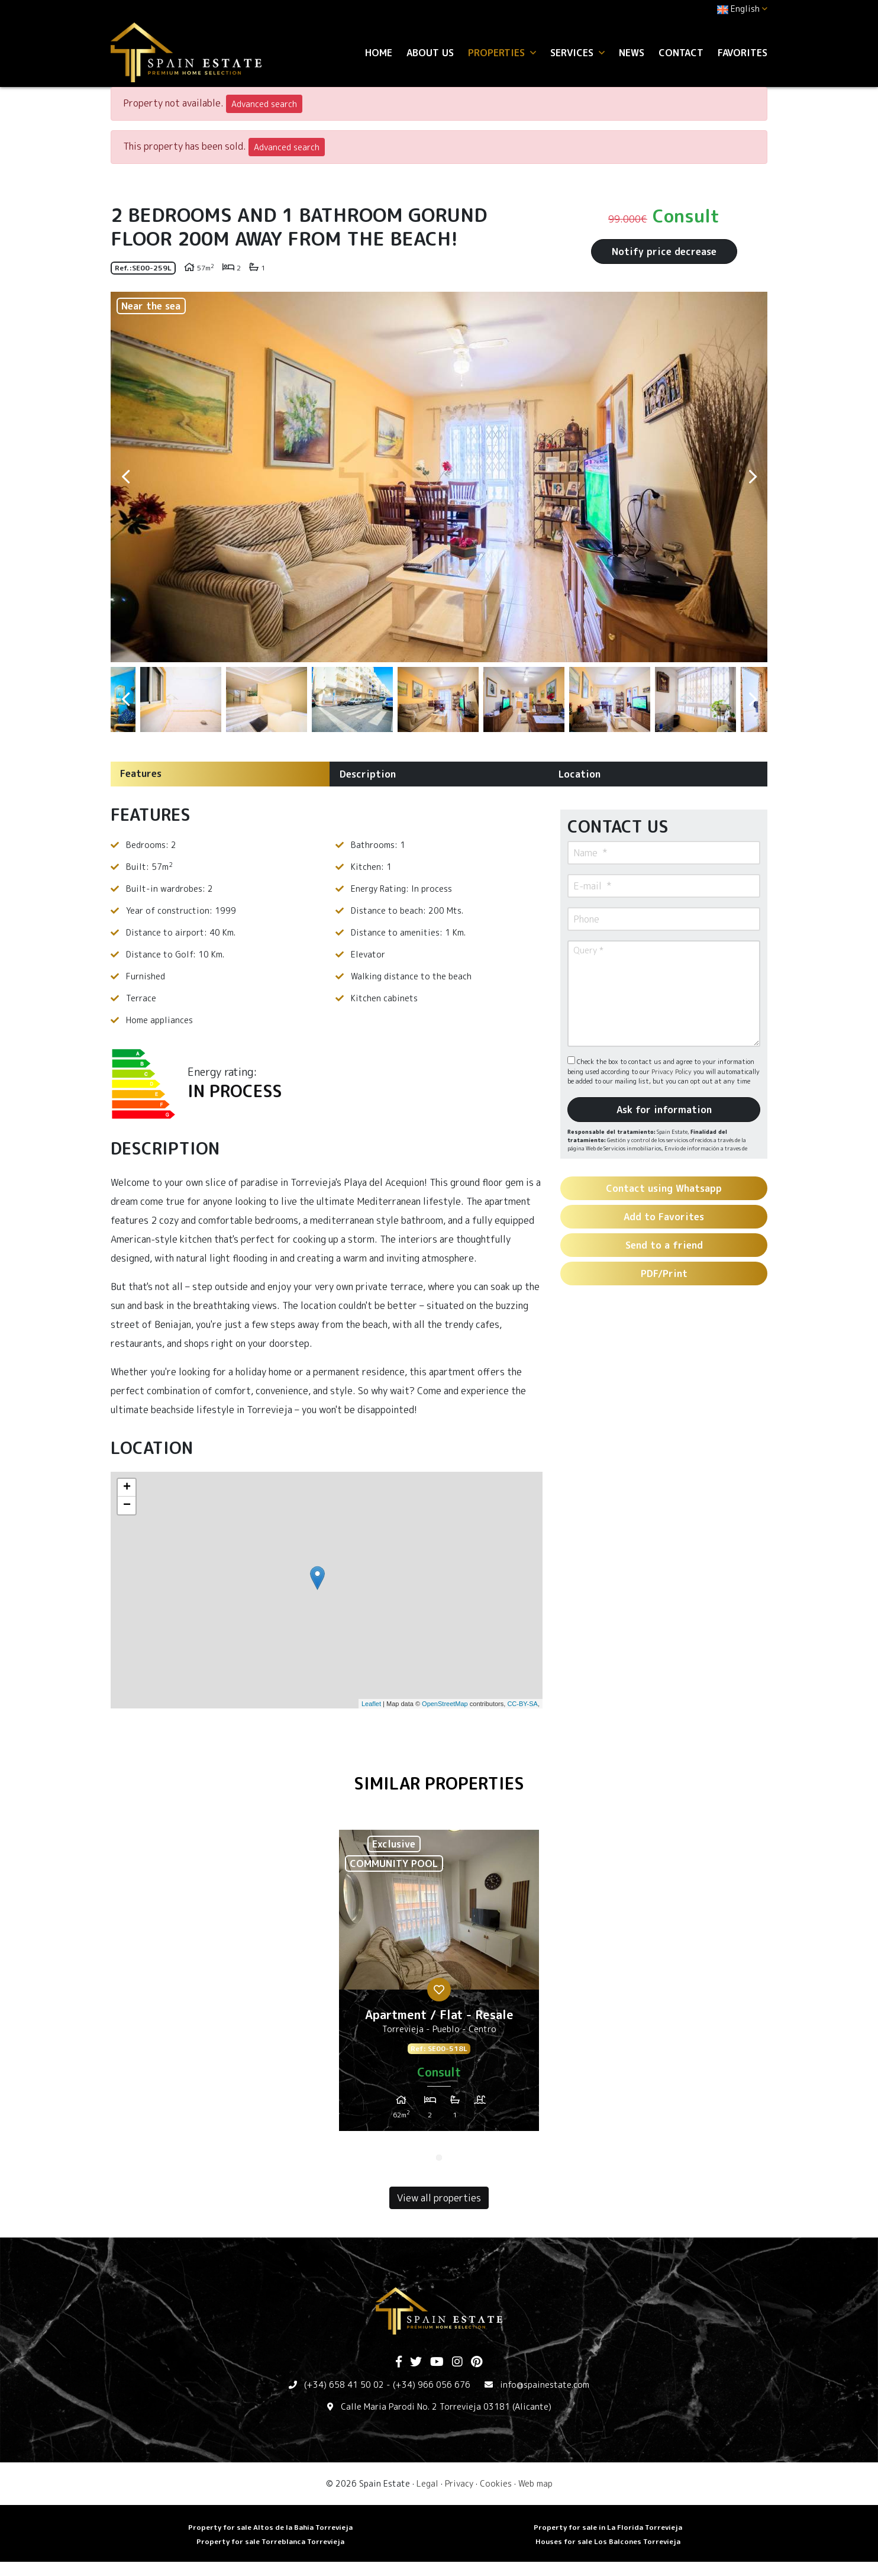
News (631, 52)
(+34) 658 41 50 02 (344, 2384)
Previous (125, 477)
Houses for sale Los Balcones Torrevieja (607, 2541)
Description (368, 774)
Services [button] (577, 52)
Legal (427, 2483)
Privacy (459, 2483)
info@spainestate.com (544, 2384)
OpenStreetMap (445, 1703)
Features (141, 773)
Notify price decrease (664, 251)
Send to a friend (664, 1245)
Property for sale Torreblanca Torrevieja (270, 2541)
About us (430, 52)
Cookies (496, 2483)
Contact (680, 52)
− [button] (127, 1505)
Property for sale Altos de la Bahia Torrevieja (270, 2527)
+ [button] (127, 1488)
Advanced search (264, 103)
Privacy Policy (672, 1071)
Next (752, 477)
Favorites (742, 52)
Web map (535, 2483)
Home (378, 52)
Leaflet (371, 1703)
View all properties (439, 2197)
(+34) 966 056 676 (431, 2384)
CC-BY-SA (522, 1703)
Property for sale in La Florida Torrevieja (608, 2527)
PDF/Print (664, 1273)
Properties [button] (502, 52)
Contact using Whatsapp (664, 1188)
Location (580, 774)
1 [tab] (439, 2158)
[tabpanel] (439, 1984)
